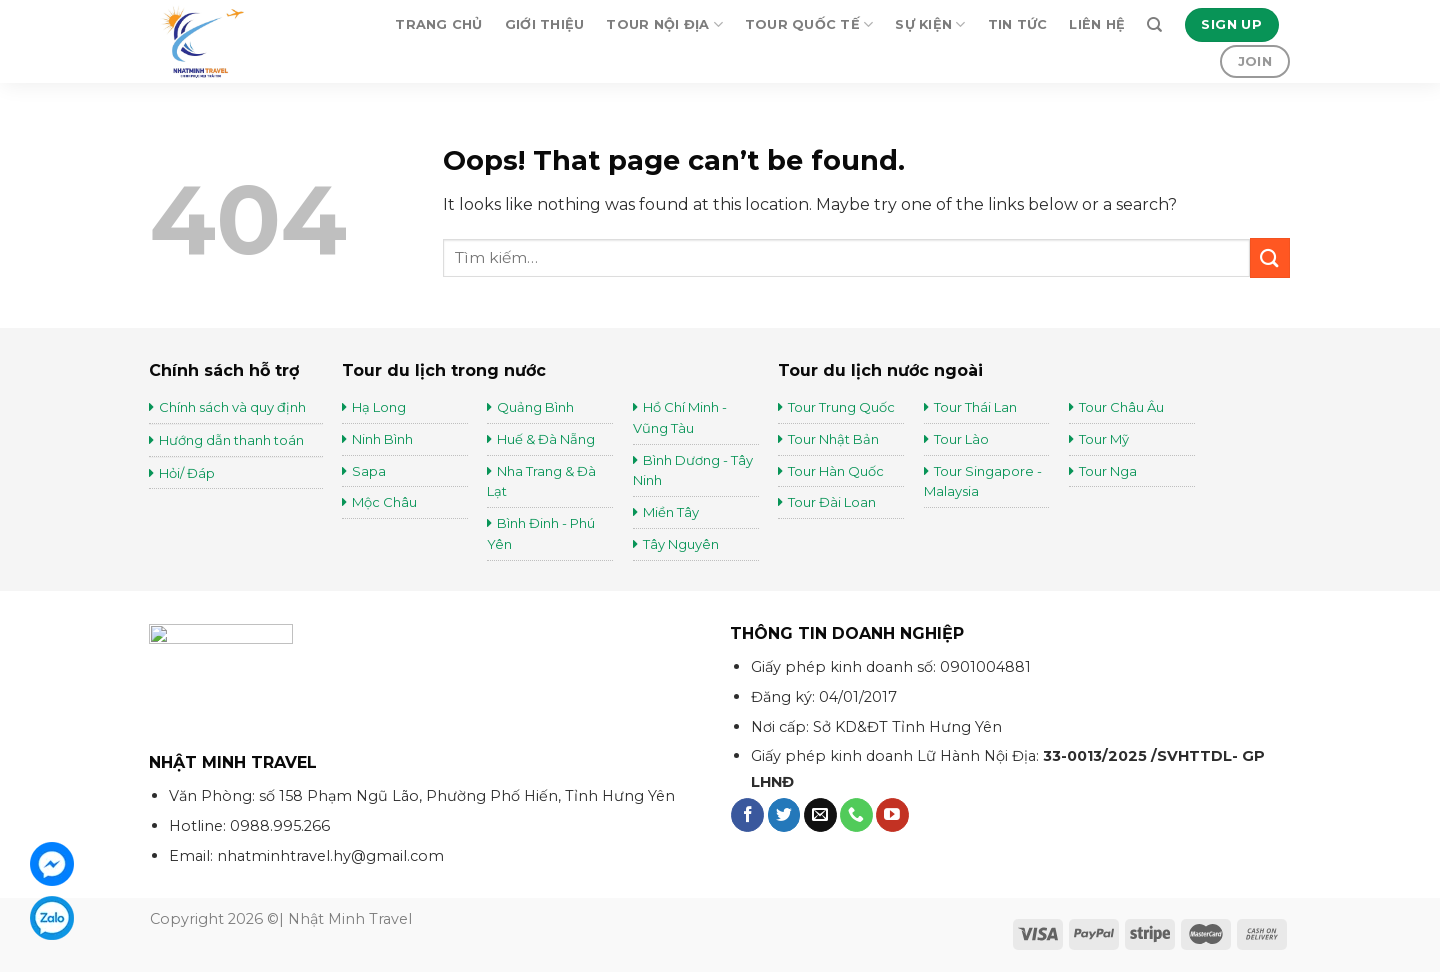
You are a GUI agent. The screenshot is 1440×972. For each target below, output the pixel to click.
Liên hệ (1097, 24)
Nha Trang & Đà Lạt (541, 481)
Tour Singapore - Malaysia (983, 481)
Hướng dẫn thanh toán (231, 440)
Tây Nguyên (681, 544)
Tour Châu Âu (1123, 407)
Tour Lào (961, 439)
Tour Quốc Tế (809, 24)
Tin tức (1018, 24)
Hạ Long (379, 407)
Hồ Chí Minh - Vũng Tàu (680, 417)
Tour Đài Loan (832, 502)
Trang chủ (438, 24)
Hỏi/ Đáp (187, 473)
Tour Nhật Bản (835, 439)
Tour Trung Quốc (841, 407)
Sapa (369, 471)
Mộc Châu (384, 502)
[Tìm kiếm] (1154, 25)
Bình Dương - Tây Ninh (693, 470)
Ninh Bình (382, 439)
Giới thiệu (545, 24)
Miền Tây (671, 512)
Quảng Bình (535, 407)
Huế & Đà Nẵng (546, 439)
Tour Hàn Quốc (836, 471)
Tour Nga (1108, 471)
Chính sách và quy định (232, 407)
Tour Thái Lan (977, 407)
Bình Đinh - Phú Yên (541, 533)
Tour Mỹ (1105, 439)
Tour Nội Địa (664, 24)
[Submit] (1270, 257)
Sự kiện (930, 24)
